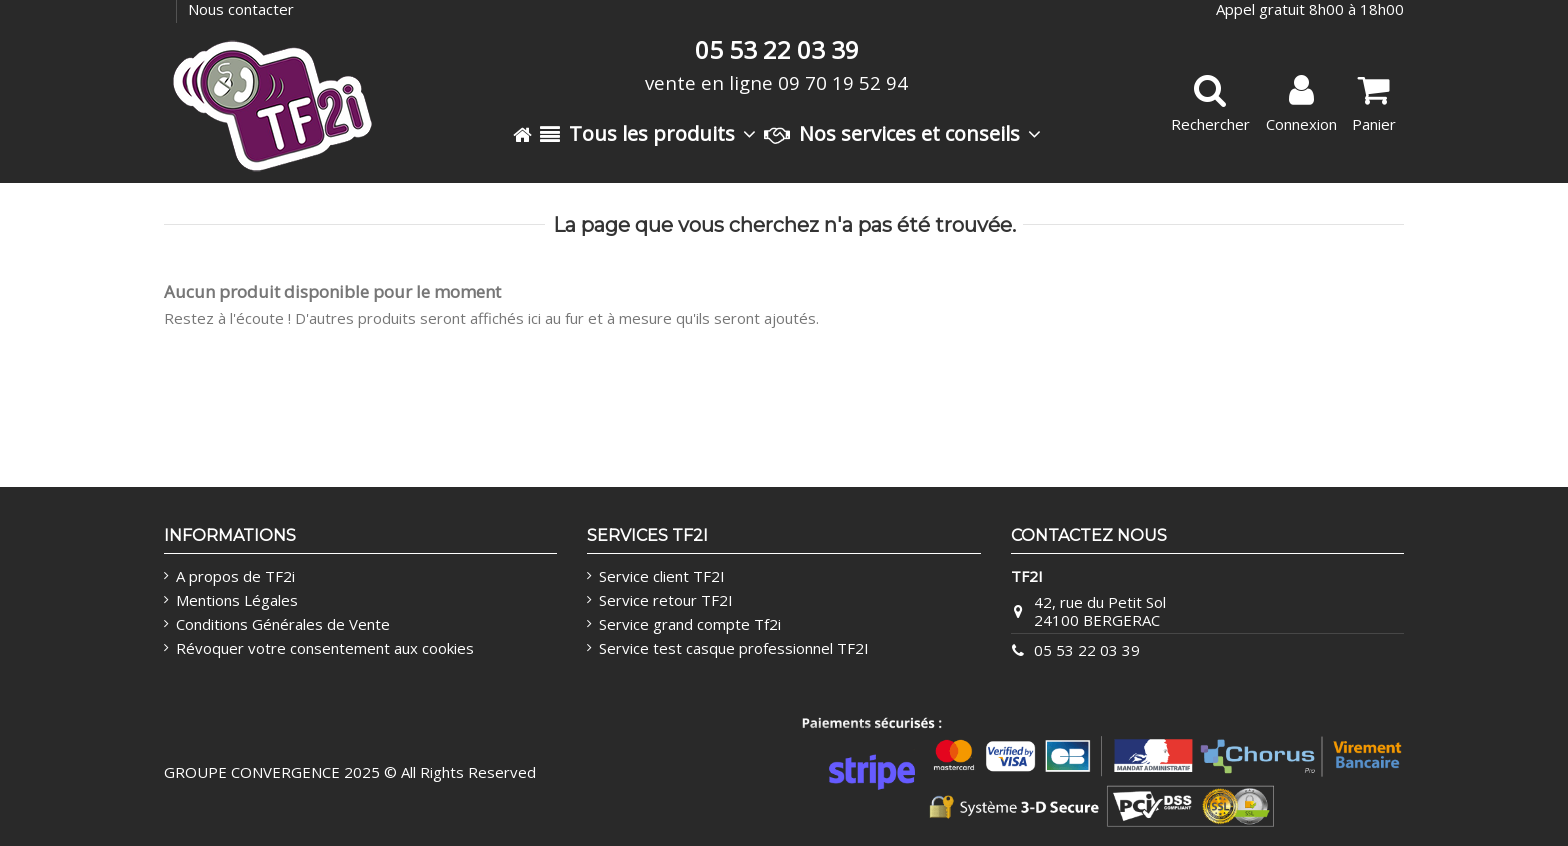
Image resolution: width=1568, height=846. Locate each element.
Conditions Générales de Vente (283, 624)
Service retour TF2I (666, 600)
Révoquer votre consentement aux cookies (325, 648)
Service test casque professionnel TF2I (734, 648)
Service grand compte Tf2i (690, 624)
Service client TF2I (662, 576)
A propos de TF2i (235, 576)
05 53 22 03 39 (1087, 650)
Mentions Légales (237, 600)
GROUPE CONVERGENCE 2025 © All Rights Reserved (350, 772)
